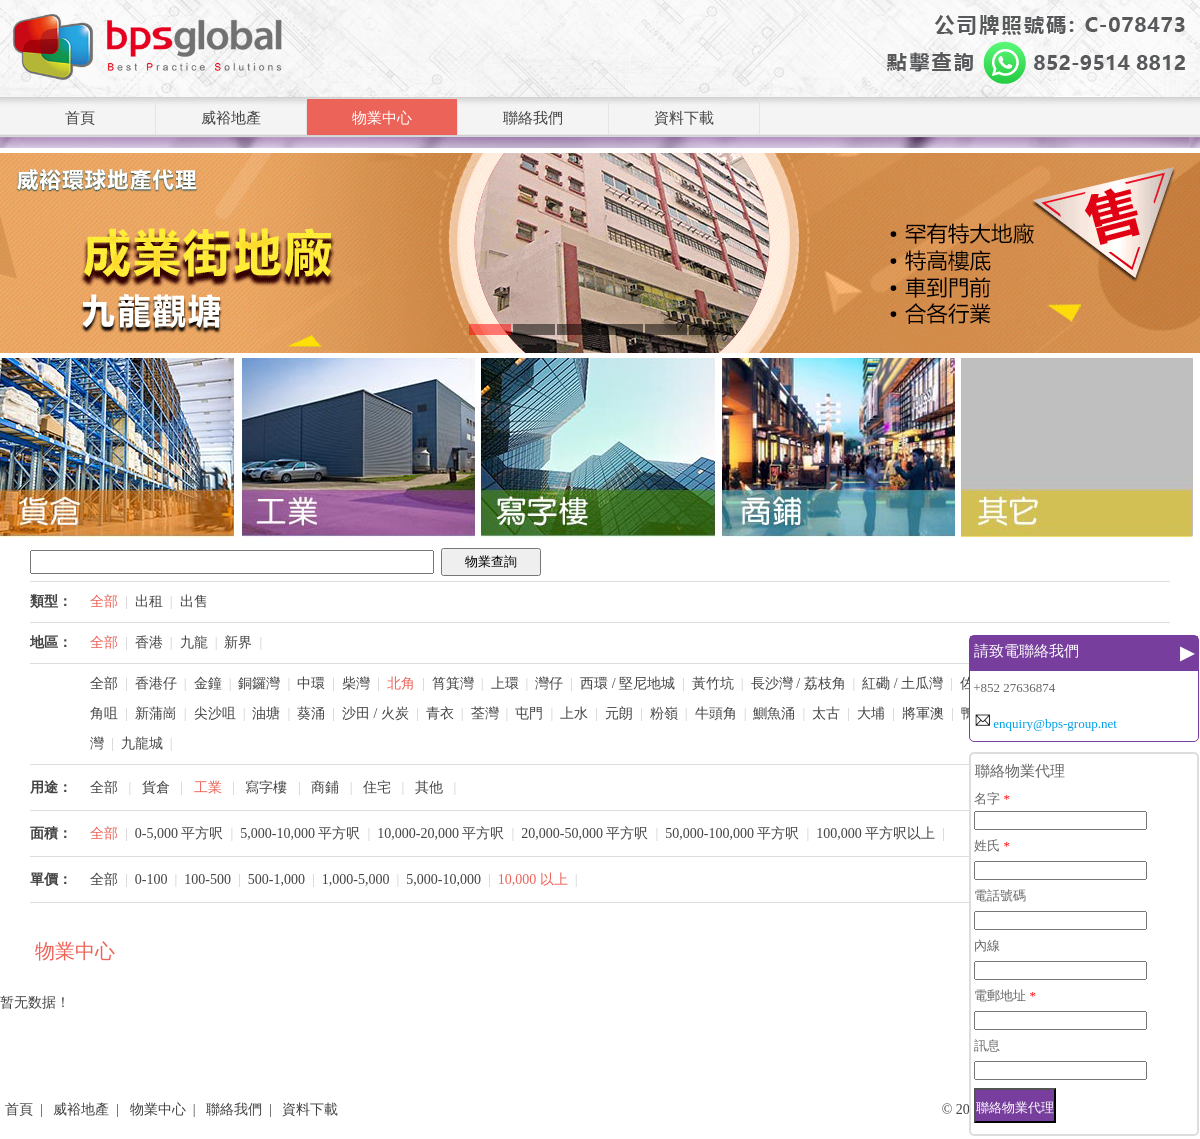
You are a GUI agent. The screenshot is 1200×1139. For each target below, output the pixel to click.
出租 (149, 601)
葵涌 (311, 713)
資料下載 (684, 118)
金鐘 (208, 683)
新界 (238, 642)
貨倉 (156, 787)
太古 (826, 713)
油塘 (266, 713)
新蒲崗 (156, 713)
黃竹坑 (713, 683)
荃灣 (485, 713)
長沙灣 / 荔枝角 (798, 683)
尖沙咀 (215, 713)
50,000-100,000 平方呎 (732, 833)
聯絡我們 (533, 118)
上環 (505, 683)
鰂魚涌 (774, 713)
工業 (208, 787)
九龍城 (142, 743)
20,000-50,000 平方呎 (584, 833)
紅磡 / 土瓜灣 (902, 683)
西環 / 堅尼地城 (627, 683)
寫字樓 (266, 787)
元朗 (619, 713)
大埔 (871, 713)
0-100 (151, 879)
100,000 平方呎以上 (875, 833)
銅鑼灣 (259, 683)
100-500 (207, 879)
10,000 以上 (533, 879)
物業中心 (382, 118)
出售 (194, 601)
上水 (574, 713)
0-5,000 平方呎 (179, 833)
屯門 (529, 713)
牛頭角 (716, 713)
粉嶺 (664, 713)
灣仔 (549, 683)
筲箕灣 (453, 683)
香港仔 (156, 683)
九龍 (194, 642)
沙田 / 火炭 (375, 713)
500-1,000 (276, 879)
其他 (429, 787)
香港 (149, 642)
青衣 (440, 713)
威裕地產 (231, 118)
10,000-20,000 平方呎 (440, 833)
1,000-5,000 (356, 879)
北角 (401, 683)
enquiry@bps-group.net (1055, 723)
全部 (104, 601)
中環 (311, 683)
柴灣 (356, 683)
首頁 (80, 118)
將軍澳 (923, 713)
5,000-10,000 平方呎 (300, 833)
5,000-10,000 (443, 879)
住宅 (377, 787)
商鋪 (325, 787)
